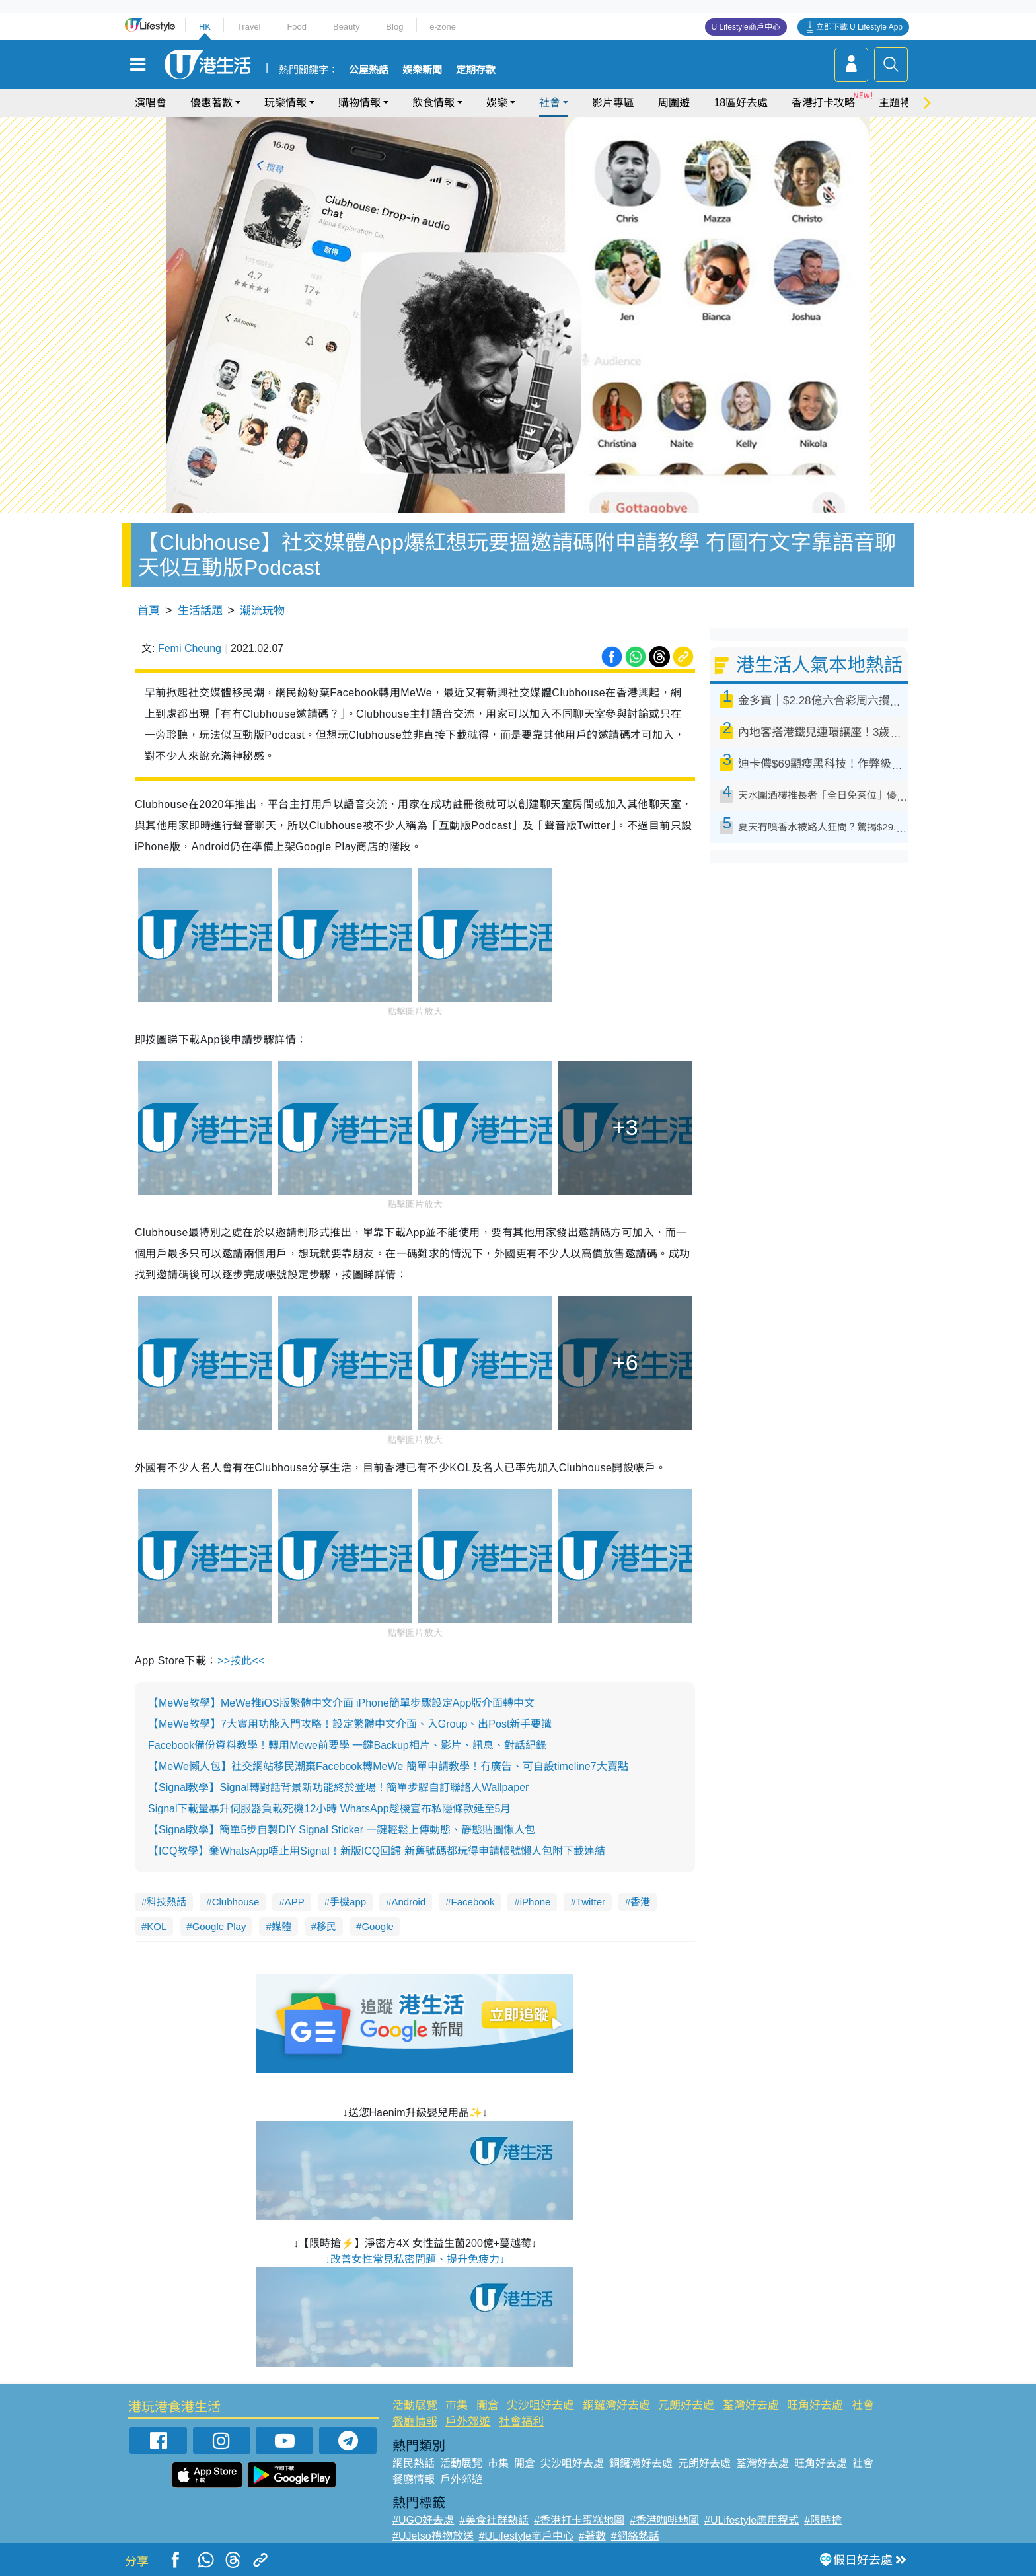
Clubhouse (236, 1901)
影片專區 (613, 102)
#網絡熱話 (635, 2536)
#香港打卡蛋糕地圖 (579, 2520)
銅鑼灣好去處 (616, 2405)
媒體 (281, 1926)
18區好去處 (741, 102)
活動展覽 (414, 2405)
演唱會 (150, 102)
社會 (549, 102)
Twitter (590, 1901)
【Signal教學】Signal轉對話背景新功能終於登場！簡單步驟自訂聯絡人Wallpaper (338, 1787)
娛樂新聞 (422, 70)
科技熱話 (166, 1901)
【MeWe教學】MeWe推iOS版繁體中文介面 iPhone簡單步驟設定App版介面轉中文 (341, 1703)
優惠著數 (211, 102)
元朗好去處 (686, 2405)
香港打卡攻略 (823, 102)
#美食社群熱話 (494, 2520)
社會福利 (521, 2421)
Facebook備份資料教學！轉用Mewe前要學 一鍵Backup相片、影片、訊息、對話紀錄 (347, 1745)
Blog (394, 27)
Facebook (473, 1901)
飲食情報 (433, 102)
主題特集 (900, 102)
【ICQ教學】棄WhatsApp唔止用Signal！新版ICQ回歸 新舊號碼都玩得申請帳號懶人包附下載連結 (376, 1851)
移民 (326, 1926)
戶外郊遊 (467, 2421)
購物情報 (359, 102)
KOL (156, 1926)
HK (205, 27)
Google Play (219, 1926)
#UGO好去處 (423, 2520)
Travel (249, 27)
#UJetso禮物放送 (433, 2536)
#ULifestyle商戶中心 (526, 2536)
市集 (456, 2405)
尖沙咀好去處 (540, 2405)
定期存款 (476, 70)
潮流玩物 (262, 611)
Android (408, 1901)
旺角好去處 (815, 2405)
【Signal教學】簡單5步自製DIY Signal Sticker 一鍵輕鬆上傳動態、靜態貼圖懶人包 (341, 1829)
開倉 (487, 2405)
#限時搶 (823, 2520)
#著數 (592, 2536)
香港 (640, 1901)
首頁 (148, 611)
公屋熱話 (368, 70)
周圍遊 (674, 102)
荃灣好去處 (751, 2405)
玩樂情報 (285, 102)
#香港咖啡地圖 (664, 2520)
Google (377, 1926)
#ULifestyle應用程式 (751, 2520)
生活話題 (200, 611)
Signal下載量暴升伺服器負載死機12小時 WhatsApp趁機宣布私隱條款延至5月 (329, 1808)
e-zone (442, 27)
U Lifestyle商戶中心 (746, 27)
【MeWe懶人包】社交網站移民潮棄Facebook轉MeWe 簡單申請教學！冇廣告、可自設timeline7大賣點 (388, 1766)
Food (297, 27)
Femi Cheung (189, 648)
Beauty (346, 27)
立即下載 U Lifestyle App (859, 27)
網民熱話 (413, 2463)
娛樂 (496, 102)
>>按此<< (241, 1660)
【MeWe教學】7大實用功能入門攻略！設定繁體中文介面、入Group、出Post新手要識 (350, 1724)
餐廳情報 (414, 2421)
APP (295, 1901)
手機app (348, 1901)
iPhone (535, 1901)
